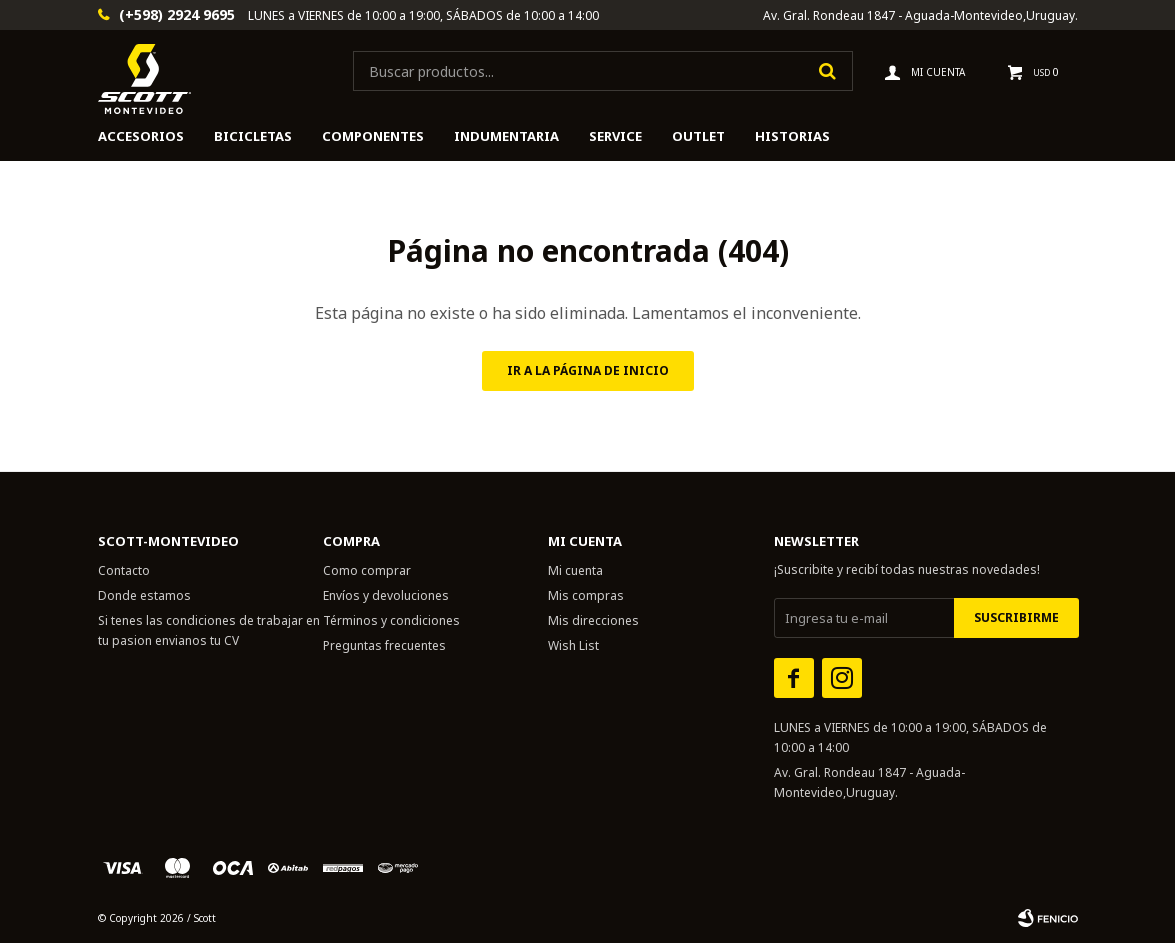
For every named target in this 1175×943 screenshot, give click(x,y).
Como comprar (367, 570)
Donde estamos (144, 595)
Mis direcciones (593, 620)
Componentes (373, 136)
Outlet (698, 136)
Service (615, 136)
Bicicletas (253, 136)
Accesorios (141, 136)
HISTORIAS (792, 136)
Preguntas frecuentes (384, 645)
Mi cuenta (575, 570)
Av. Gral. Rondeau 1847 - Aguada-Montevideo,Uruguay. (920, 15)
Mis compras (586, 595)
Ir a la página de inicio (588, 370)
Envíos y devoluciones (386, 595)
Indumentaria (506, 136)
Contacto (124, 570)
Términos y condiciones (391, 620)
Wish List (573, 645)
